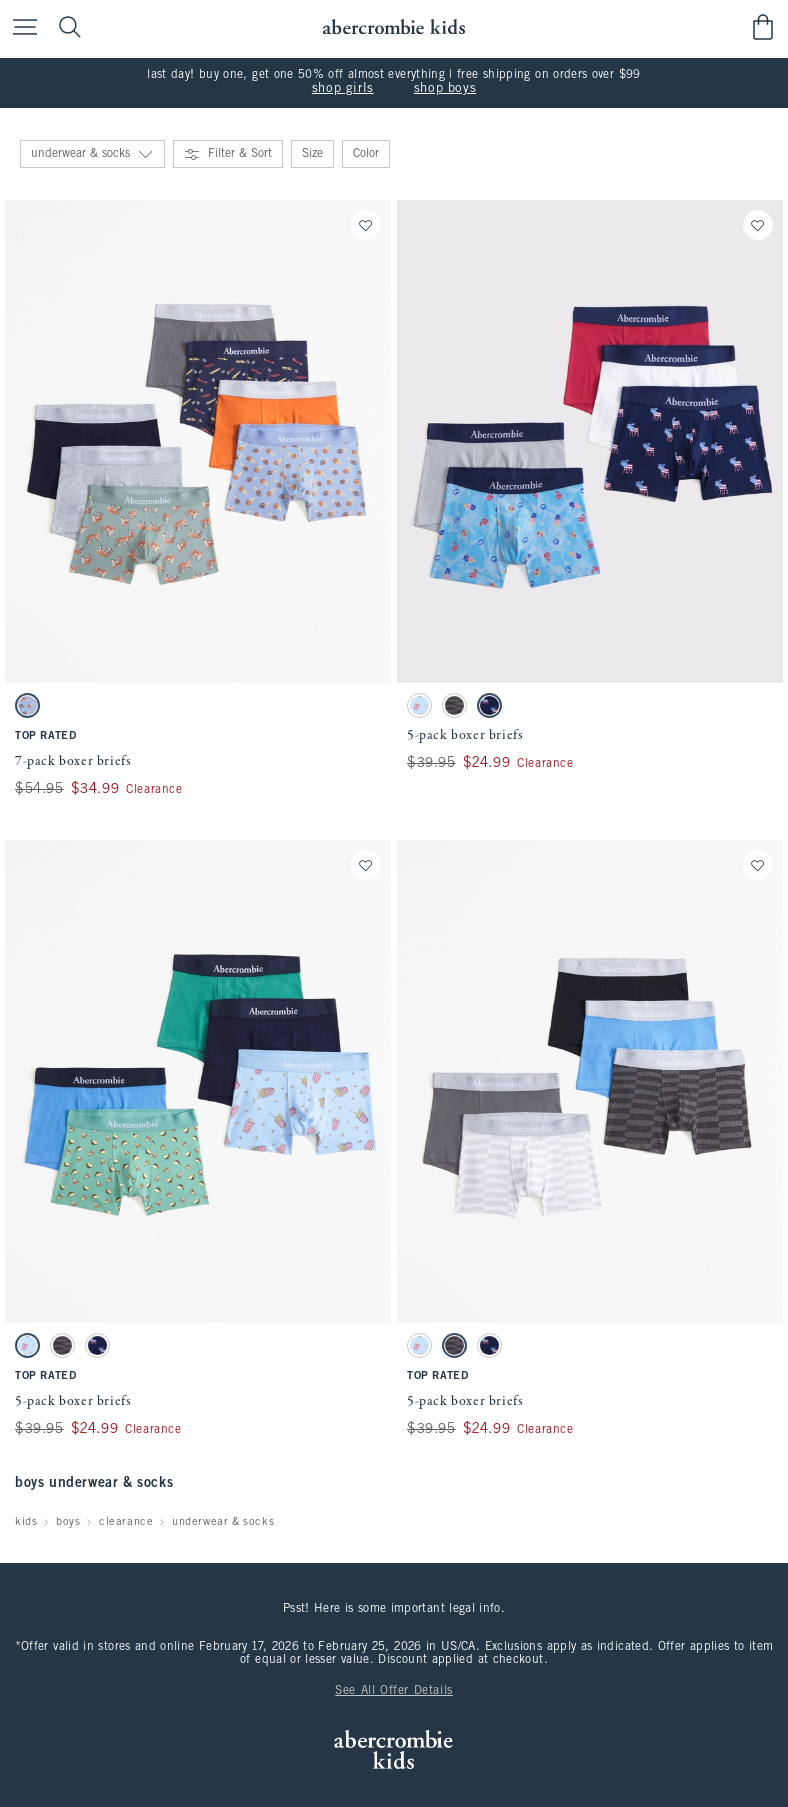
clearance (126, 1522)
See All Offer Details (394, 1691)
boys (68, 1522)
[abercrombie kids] (393, 27)
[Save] (366, 225)
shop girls (343, 89)
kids (26, 1522)
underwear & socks (223, 1522)
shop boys (445, 89)
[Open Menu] (20, 28)
